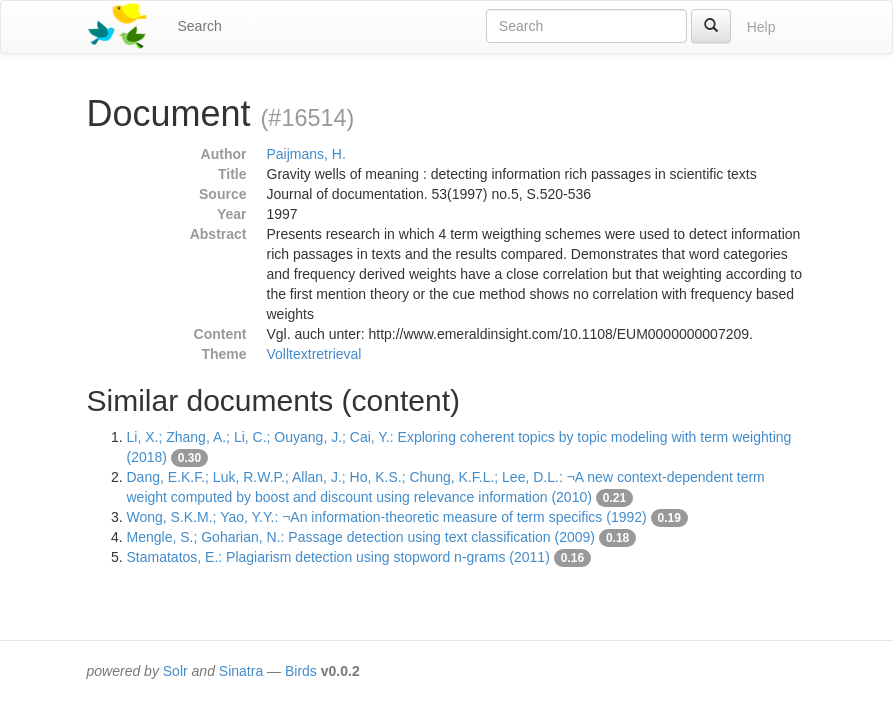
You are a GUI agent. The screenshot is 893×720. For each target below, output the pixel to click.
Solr (175, 671)
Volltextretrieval (314, 354)
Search (200, 26)
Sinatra (241, 671)
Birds (301, 671)
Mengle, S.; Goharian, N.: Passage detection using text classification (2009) (361, 537)
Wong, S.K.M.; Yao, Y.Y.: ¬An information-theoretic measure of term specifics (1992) (387, 517)
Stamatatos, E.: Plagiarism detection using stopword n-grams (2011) (338, 557)
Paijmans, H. (306, 154)
